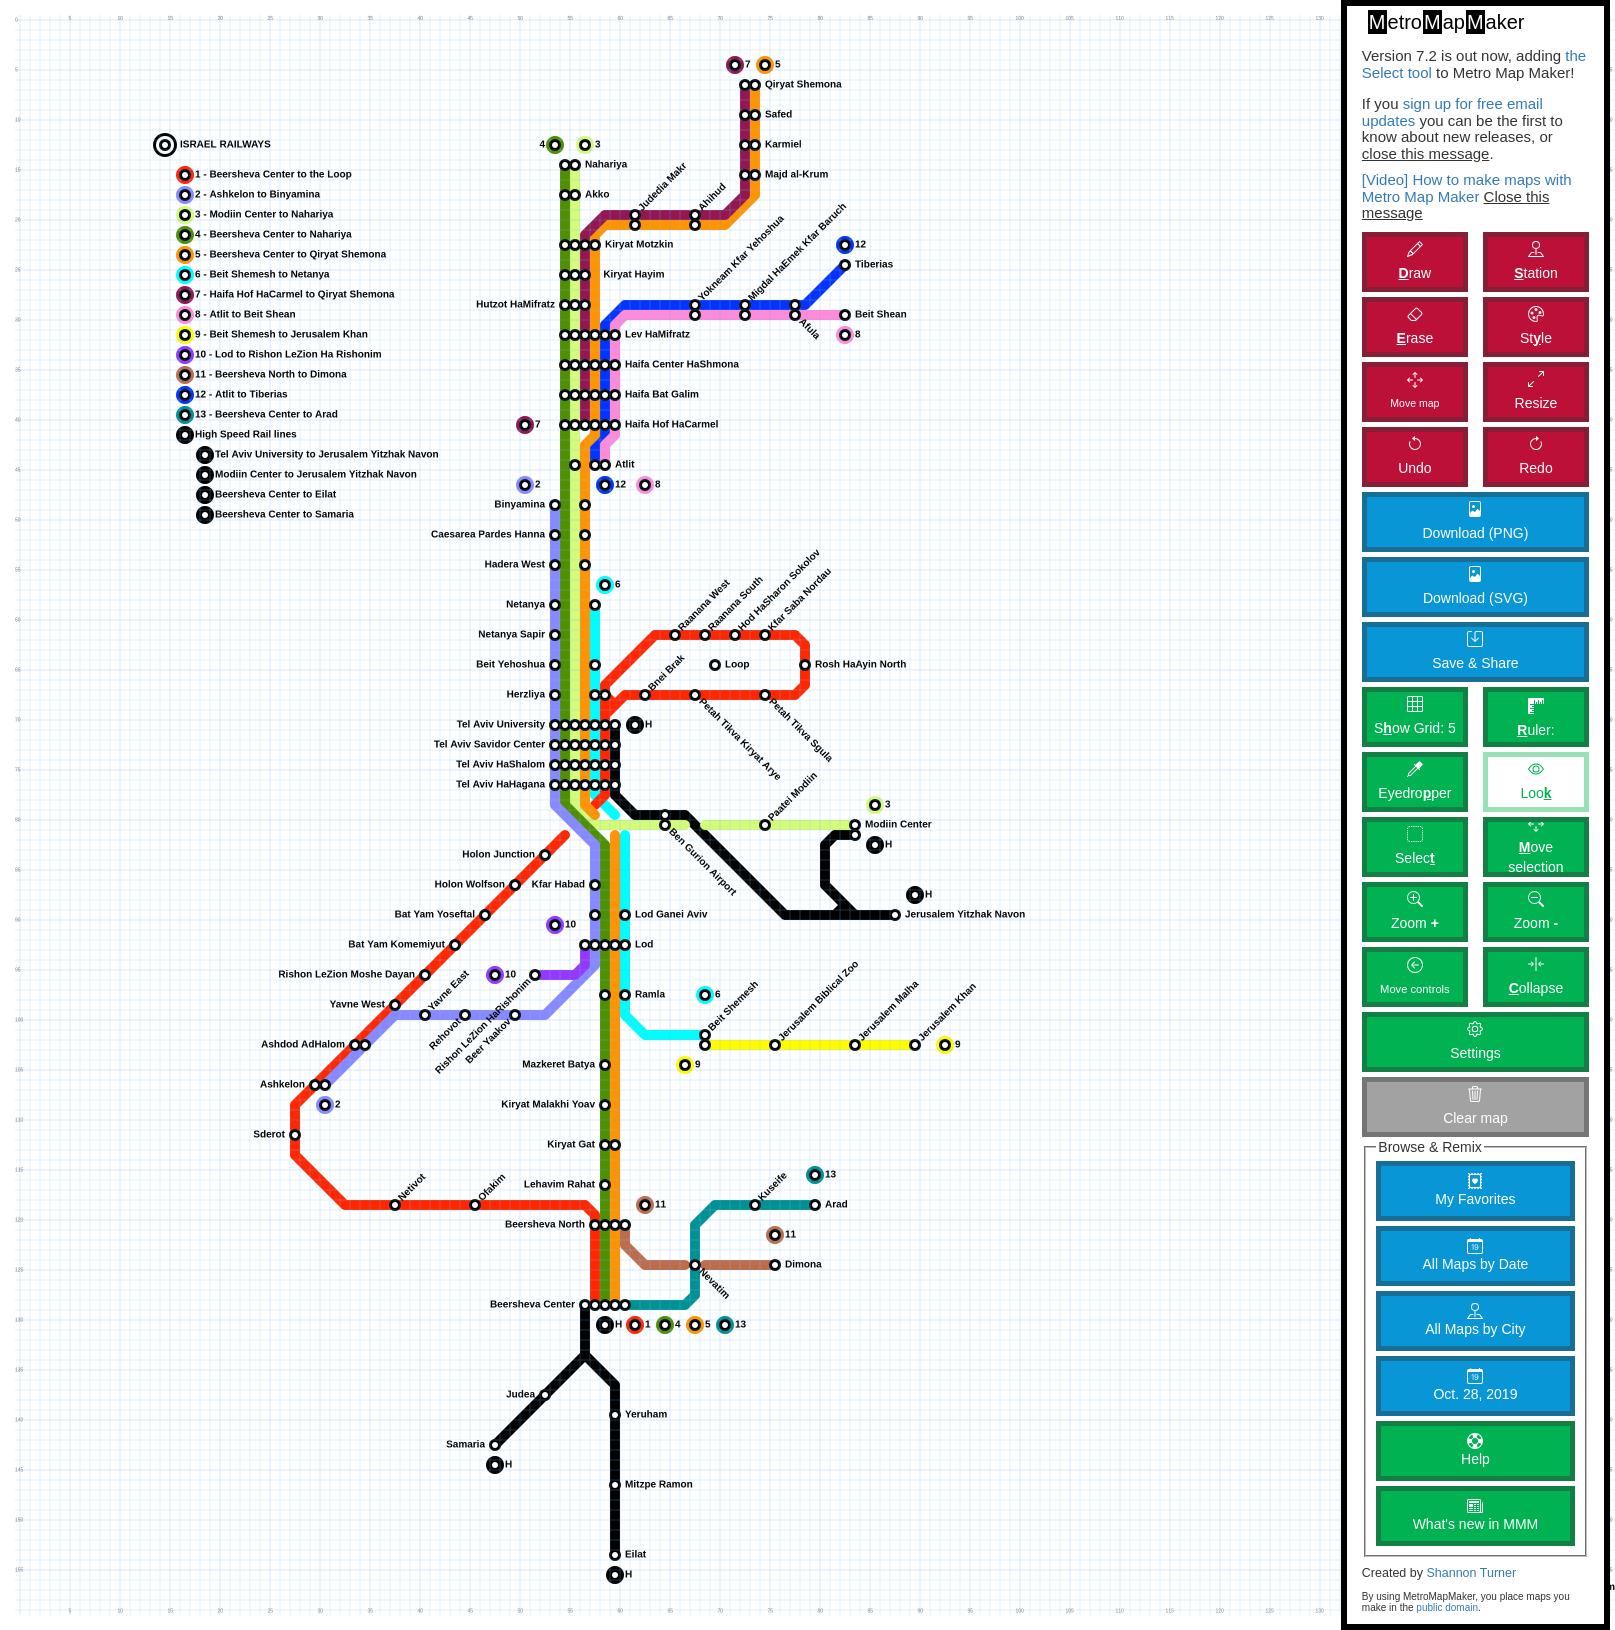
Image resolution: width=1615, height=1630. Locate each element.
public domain (1447, 1607)
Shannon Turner (1471, 1573)
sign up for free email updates (1452, 112)
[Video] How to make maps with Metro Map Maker (1467, 188)
